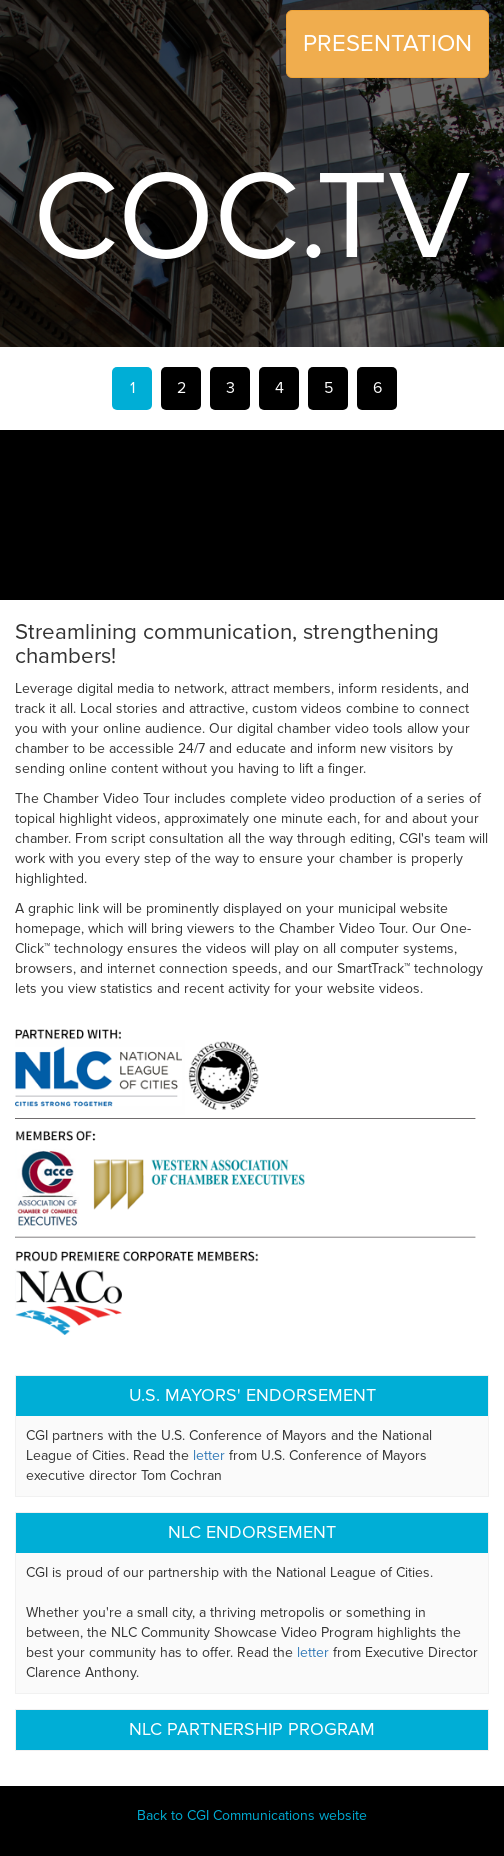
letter (209, 1455)
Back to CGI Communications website (252, 1815)
